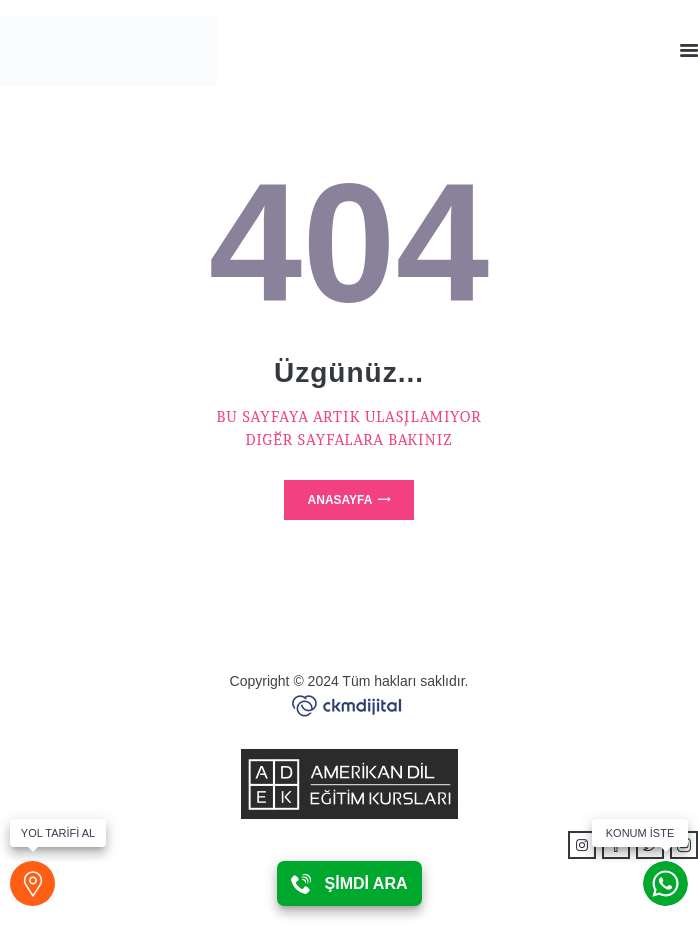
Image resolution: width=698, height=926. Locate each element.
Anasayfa (340, 500)
